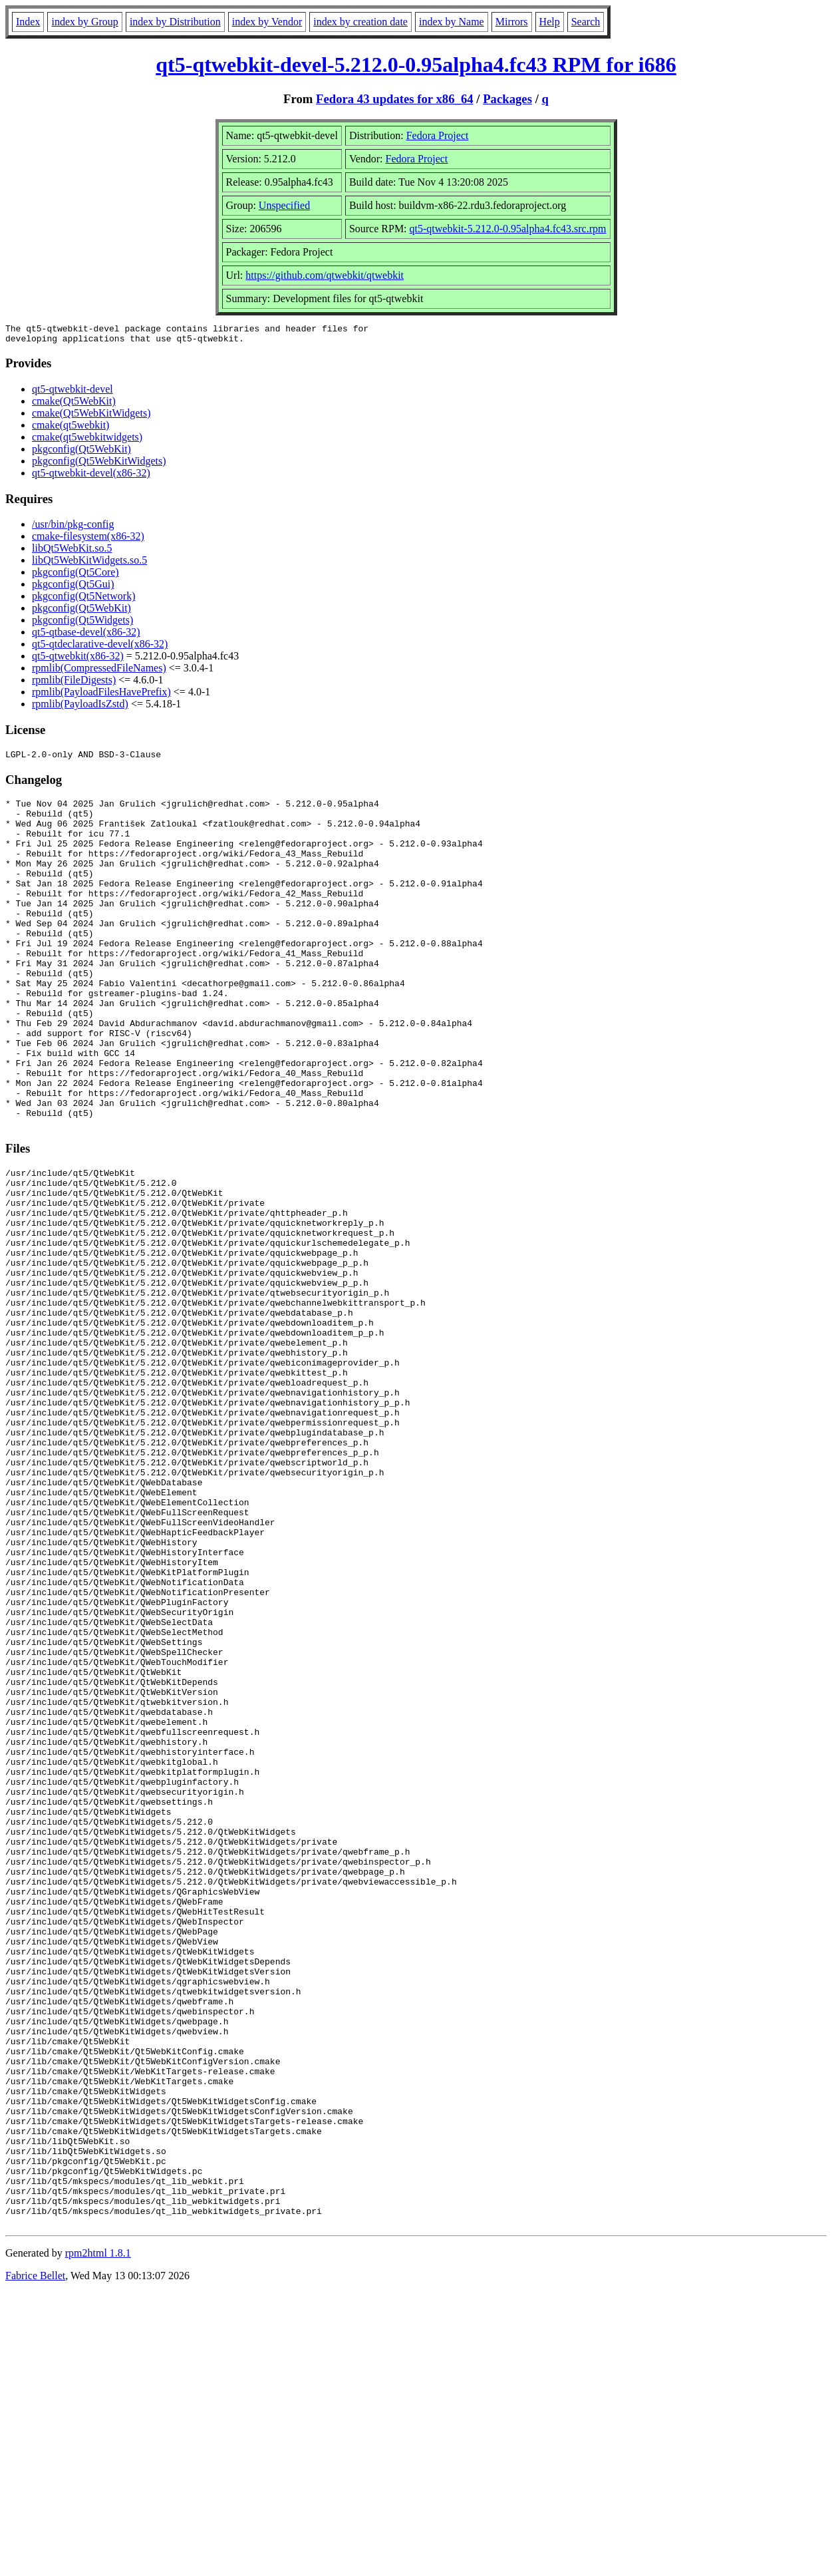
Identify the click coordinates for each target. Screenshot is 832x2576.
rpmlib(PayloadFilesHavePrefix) (101, 695)
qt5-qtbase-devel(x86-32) (86, 636)
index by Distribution (175, 21)
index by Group (84, 21)
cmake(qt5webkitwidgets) (87, 441)
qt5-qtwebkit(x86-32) (78, 659)
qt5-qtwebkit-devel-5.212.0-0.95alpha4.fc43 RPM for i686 (416, 65)
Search (586, 21)
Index (28, 21)
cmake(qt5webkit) (70, 429)
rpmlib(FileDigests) (74, 683)
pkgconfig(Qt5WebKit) (81, 453)
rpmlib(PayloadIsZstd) (80, 707)
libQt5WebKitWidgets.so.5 (89, 564)
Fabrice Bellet (35, 2559)
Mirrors (511, 21)
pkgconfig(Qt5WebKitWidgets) (99, 464)
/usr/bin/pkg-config (73, 528)
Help (549, 21)
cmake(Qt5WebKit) (74, 405)
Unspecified (284, 205)
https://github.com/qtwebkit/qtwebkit (324, 275)
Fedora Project (437, 135)
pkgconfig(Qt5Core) (75, 576)
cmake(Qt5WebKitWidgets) (91, 417)
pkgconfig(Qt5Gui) (73, 588)
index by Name (451, 21)
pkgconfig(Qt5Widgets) (82, 624)
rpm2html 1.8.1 (98, 2536)
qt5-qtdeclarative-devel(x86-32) (100, 647)
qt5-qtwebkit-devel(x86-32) (91, 476)
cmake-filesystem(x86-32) (88, 540)
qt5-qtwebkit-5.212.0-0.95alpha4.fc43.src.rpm (508, 228)
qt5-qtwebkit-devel (72, 393)
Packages (507, 99)
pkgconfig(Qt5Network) (84, 600)
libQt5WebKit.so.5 (72, 552)
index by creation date (360, 21)
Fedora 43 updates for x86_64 (395, 99)
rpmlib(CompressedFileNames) (99, 671)
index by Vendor (267, 21)
